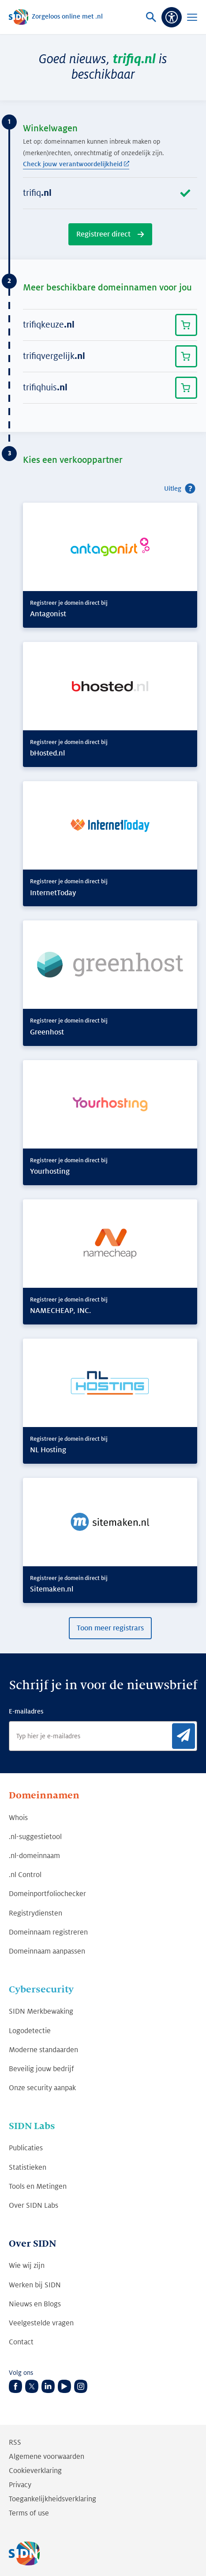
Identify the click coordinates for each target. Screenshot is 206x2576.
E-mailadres (26, 1711)
